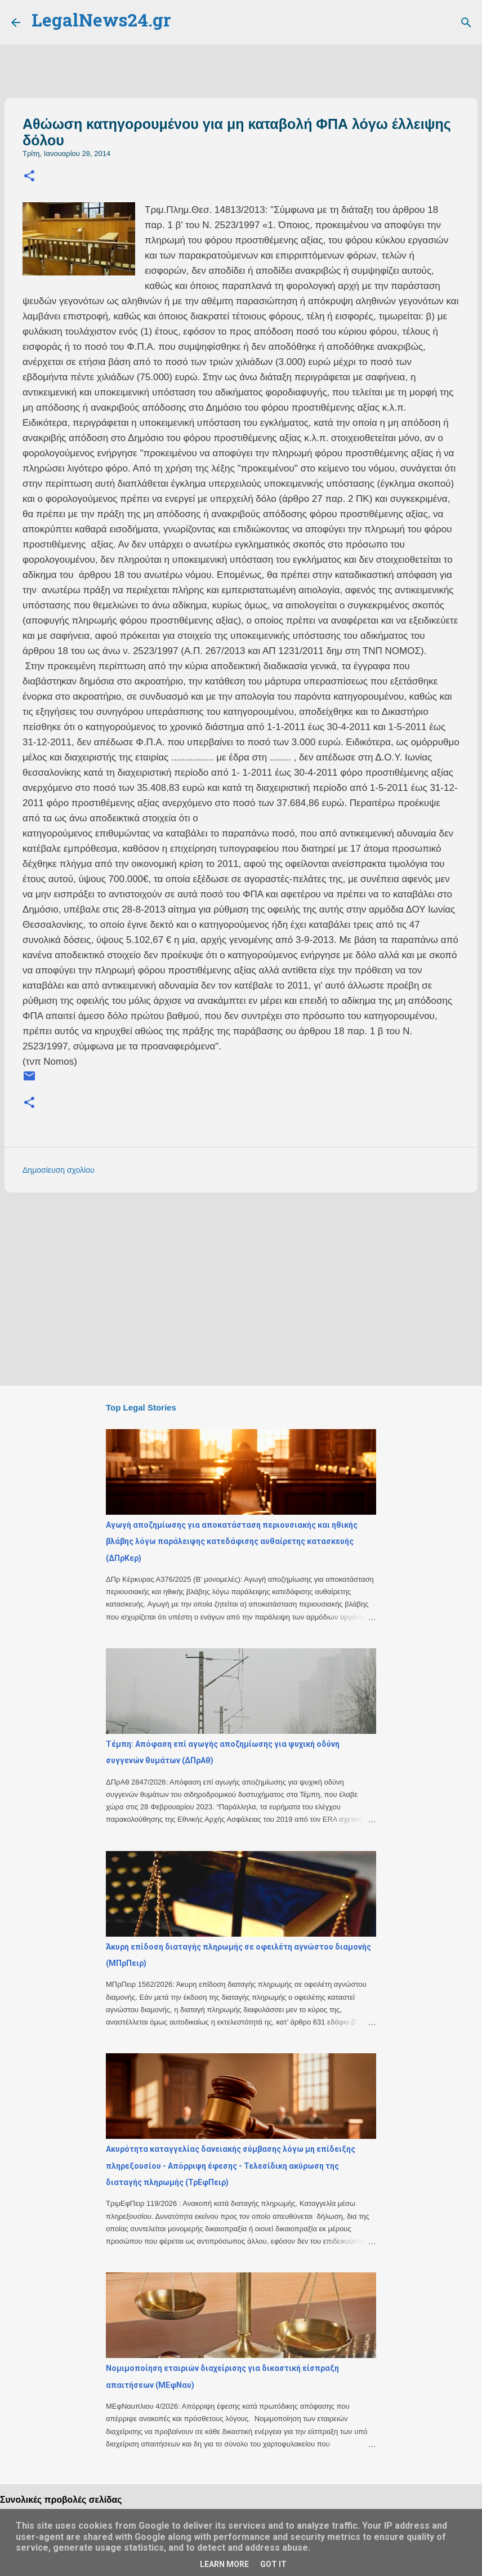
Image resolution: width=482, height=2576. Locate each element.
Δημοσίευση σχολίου (59, 1169)
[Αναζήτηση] (466, 22)
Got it (273, 2564)
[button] (29, 176)
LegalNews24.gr (101, 22)
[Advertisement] (241, 1288)
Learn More (224, 2564)
